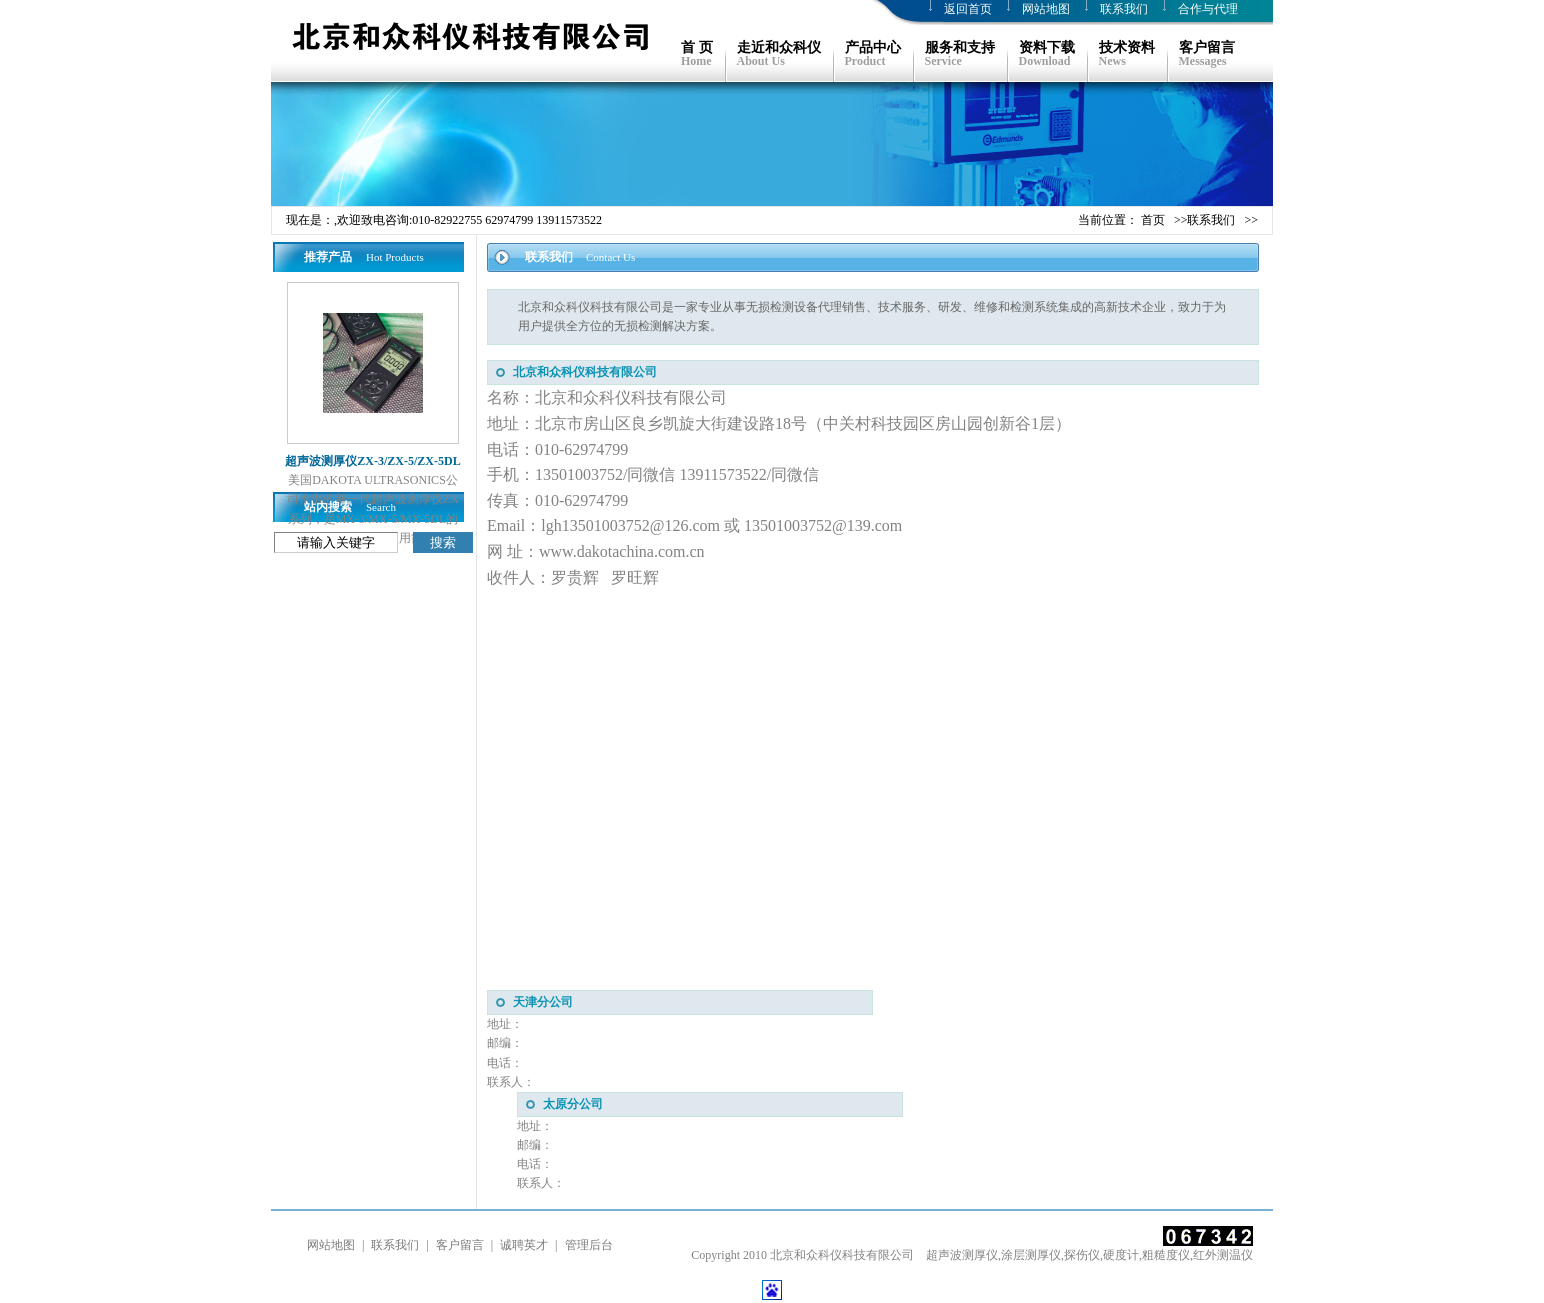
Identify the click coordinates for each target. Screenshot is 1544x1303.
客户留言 (460, 1245)
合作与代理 (1208, 9)
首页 (1153, 220)
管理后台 (589, 1245)
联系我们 (1124, 9)
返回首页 (968, 9)
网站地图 (1046, 9)
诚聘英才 (524, 1245)
